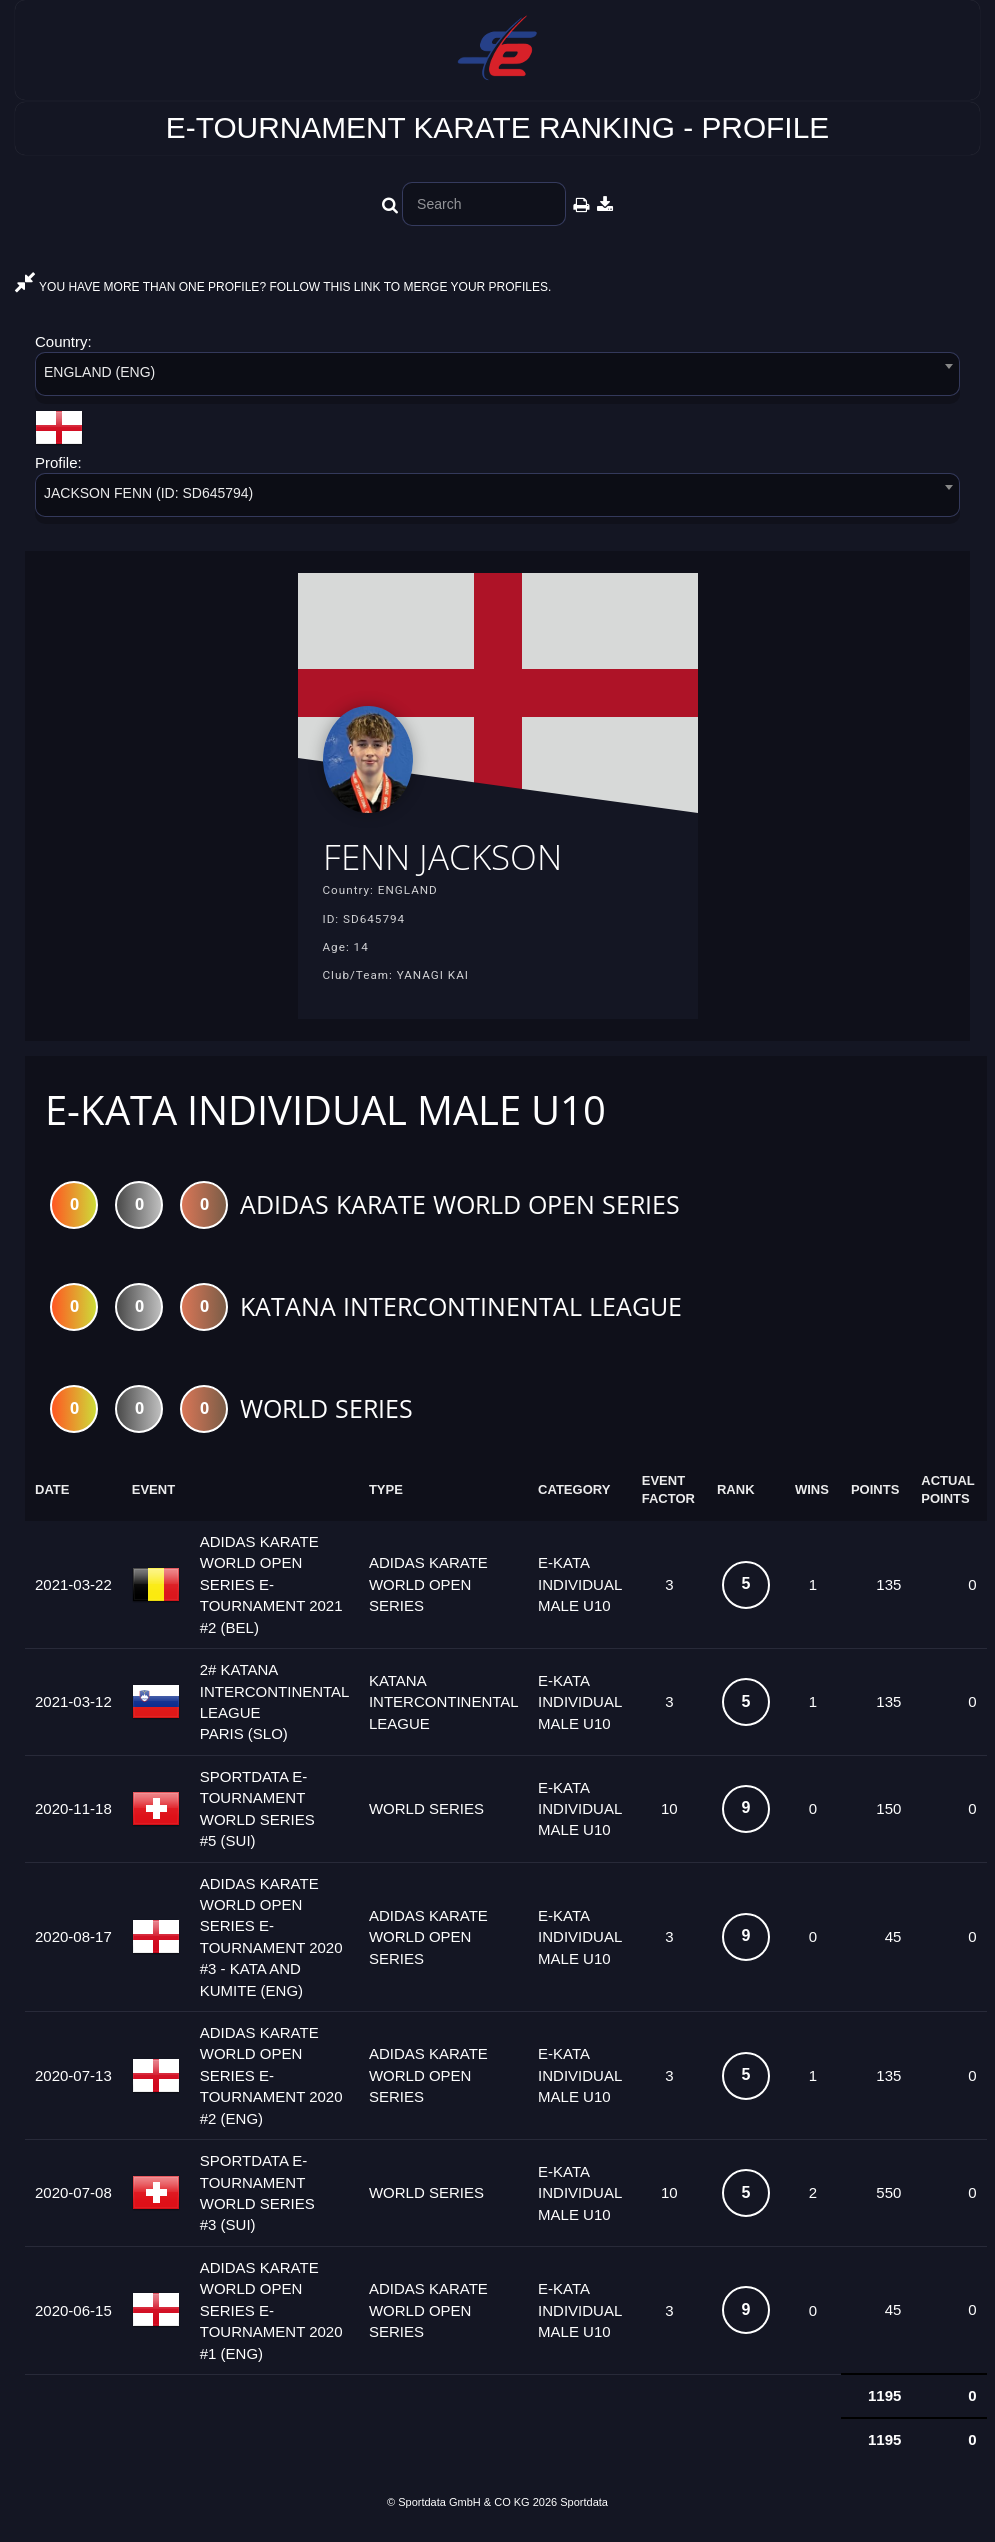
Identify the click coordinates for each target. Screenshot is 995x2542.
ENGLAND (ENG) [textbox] (99, 372)
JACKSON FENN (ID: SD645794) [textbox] (148, 493)
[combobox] (497, 377)
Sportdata (584, 2508)
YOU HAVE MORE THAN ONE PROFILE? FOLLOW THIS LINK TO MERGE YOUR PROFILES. (283, 287)
